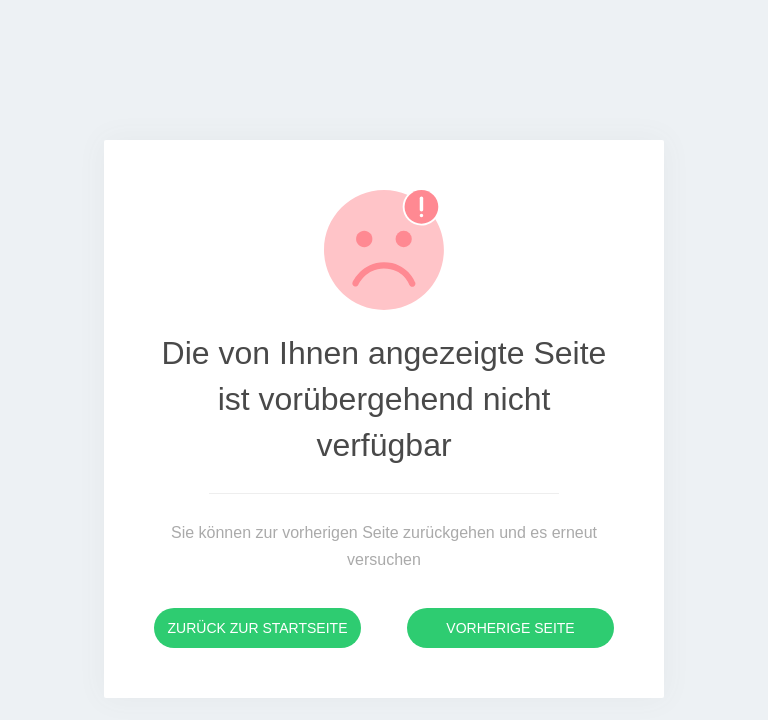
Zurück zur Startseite (258, 628)
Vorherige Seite (510, 628)
